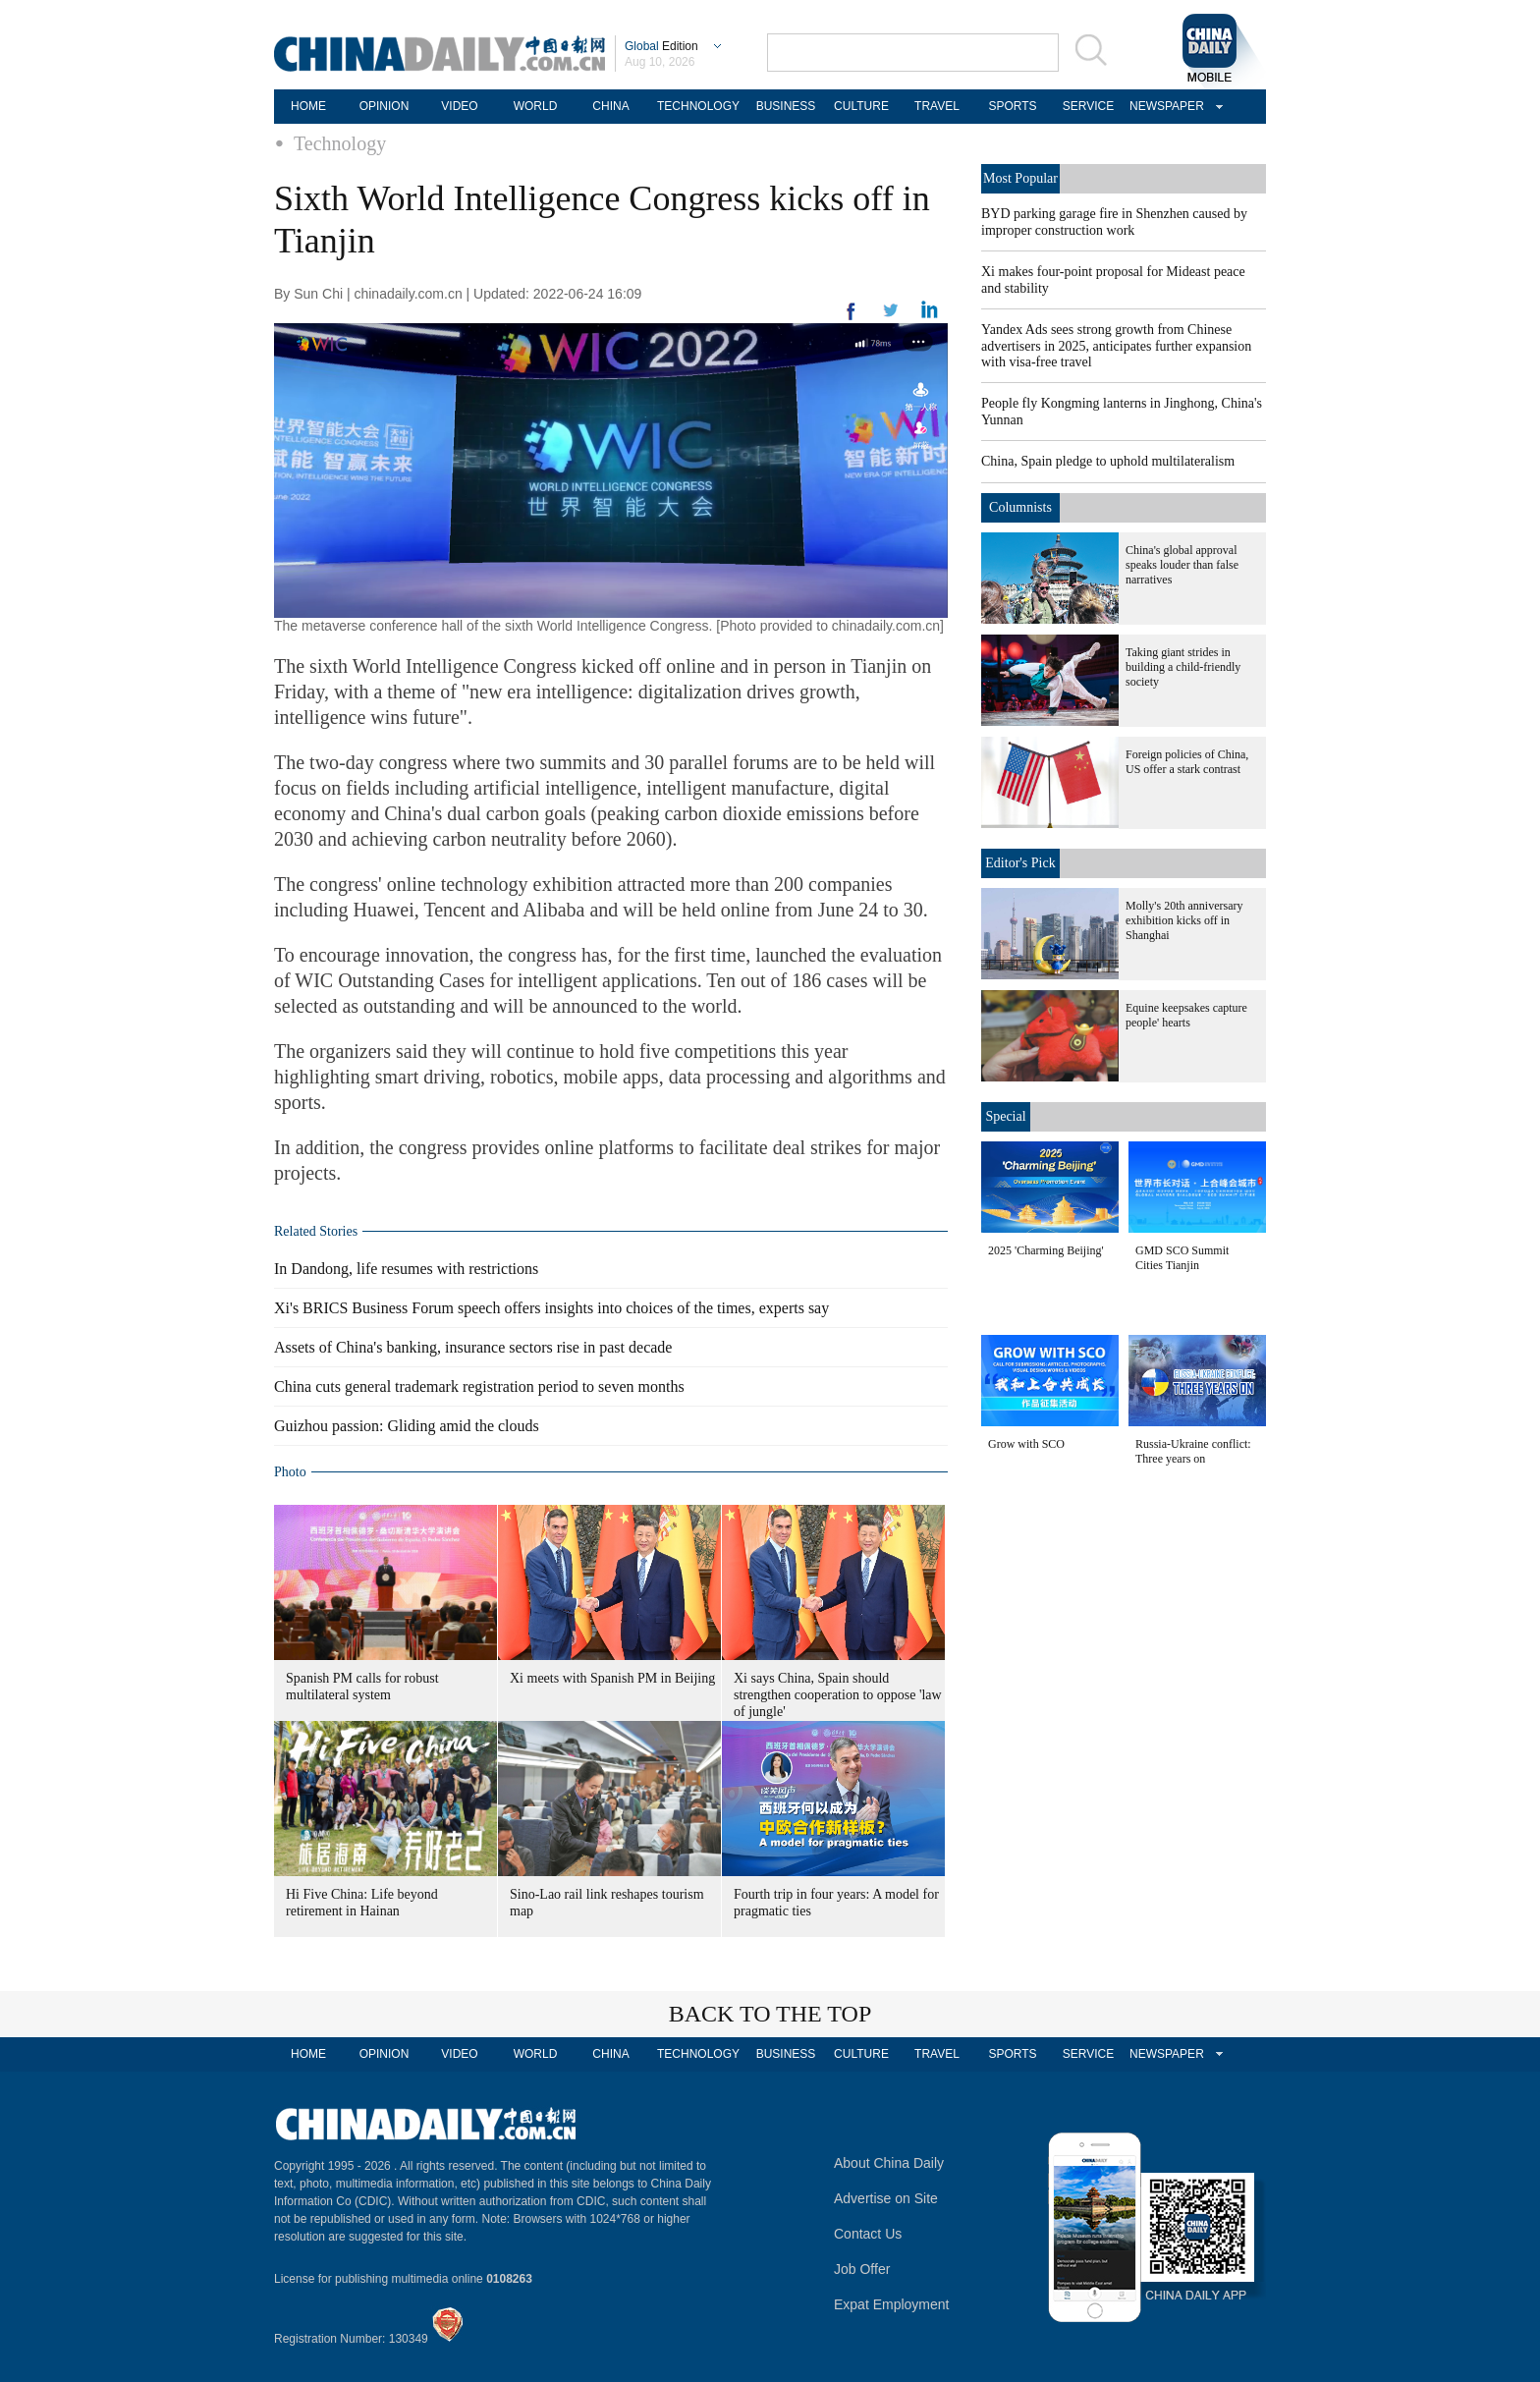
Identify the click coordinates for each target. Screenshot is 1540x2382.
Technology (340, 143)
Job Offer (862, 2269)
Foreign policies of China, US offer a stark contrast (1187, 762)
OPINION (384, 106)
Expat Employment (892, 2304)
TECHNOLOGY (698, 106)
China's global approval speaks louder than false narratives (1182, 564)
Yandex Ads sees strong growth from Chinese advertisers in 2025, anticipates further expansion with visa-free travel (1116, 345)
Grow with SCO (1026, 1444)
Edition (661, 46)
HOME (308, 106)
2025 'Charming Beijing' (1046, 1250)
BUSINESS (786, 106)
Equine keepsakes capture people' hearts (1186, 1015)
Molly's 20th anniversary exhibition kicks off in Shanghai (1184, 920)
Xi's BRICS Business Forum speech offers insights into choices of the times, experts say (551, 1308)
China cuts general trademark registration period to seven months (479, 1386)
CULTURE (861, 106)
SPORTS (1012, 106)
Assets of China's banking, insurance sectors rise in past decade (473, 1347)
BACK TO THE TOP (770, 2013)
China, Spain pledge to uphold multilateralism (1108, 461)
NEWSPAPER (1163, 106)
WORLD (536, 106)
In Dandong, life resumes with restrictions (406, 1268)
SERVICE (1088, 106)
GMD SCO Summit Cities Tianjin (1182, 1258)
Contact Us (868, 2234)
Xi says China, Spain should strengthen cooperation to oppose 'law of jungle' (838, 1695)
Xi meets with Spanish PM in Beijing (612, 1678)
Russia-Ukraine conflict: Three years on (1193, 1451)
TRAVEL (937, 106)
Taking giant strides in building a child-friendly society (1183, 667)
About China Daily (889, 2163)
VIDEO (459, 106)
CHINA (610, 106)
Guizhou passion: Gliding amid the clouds (406, 1425)
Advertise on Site (886, 2198)
